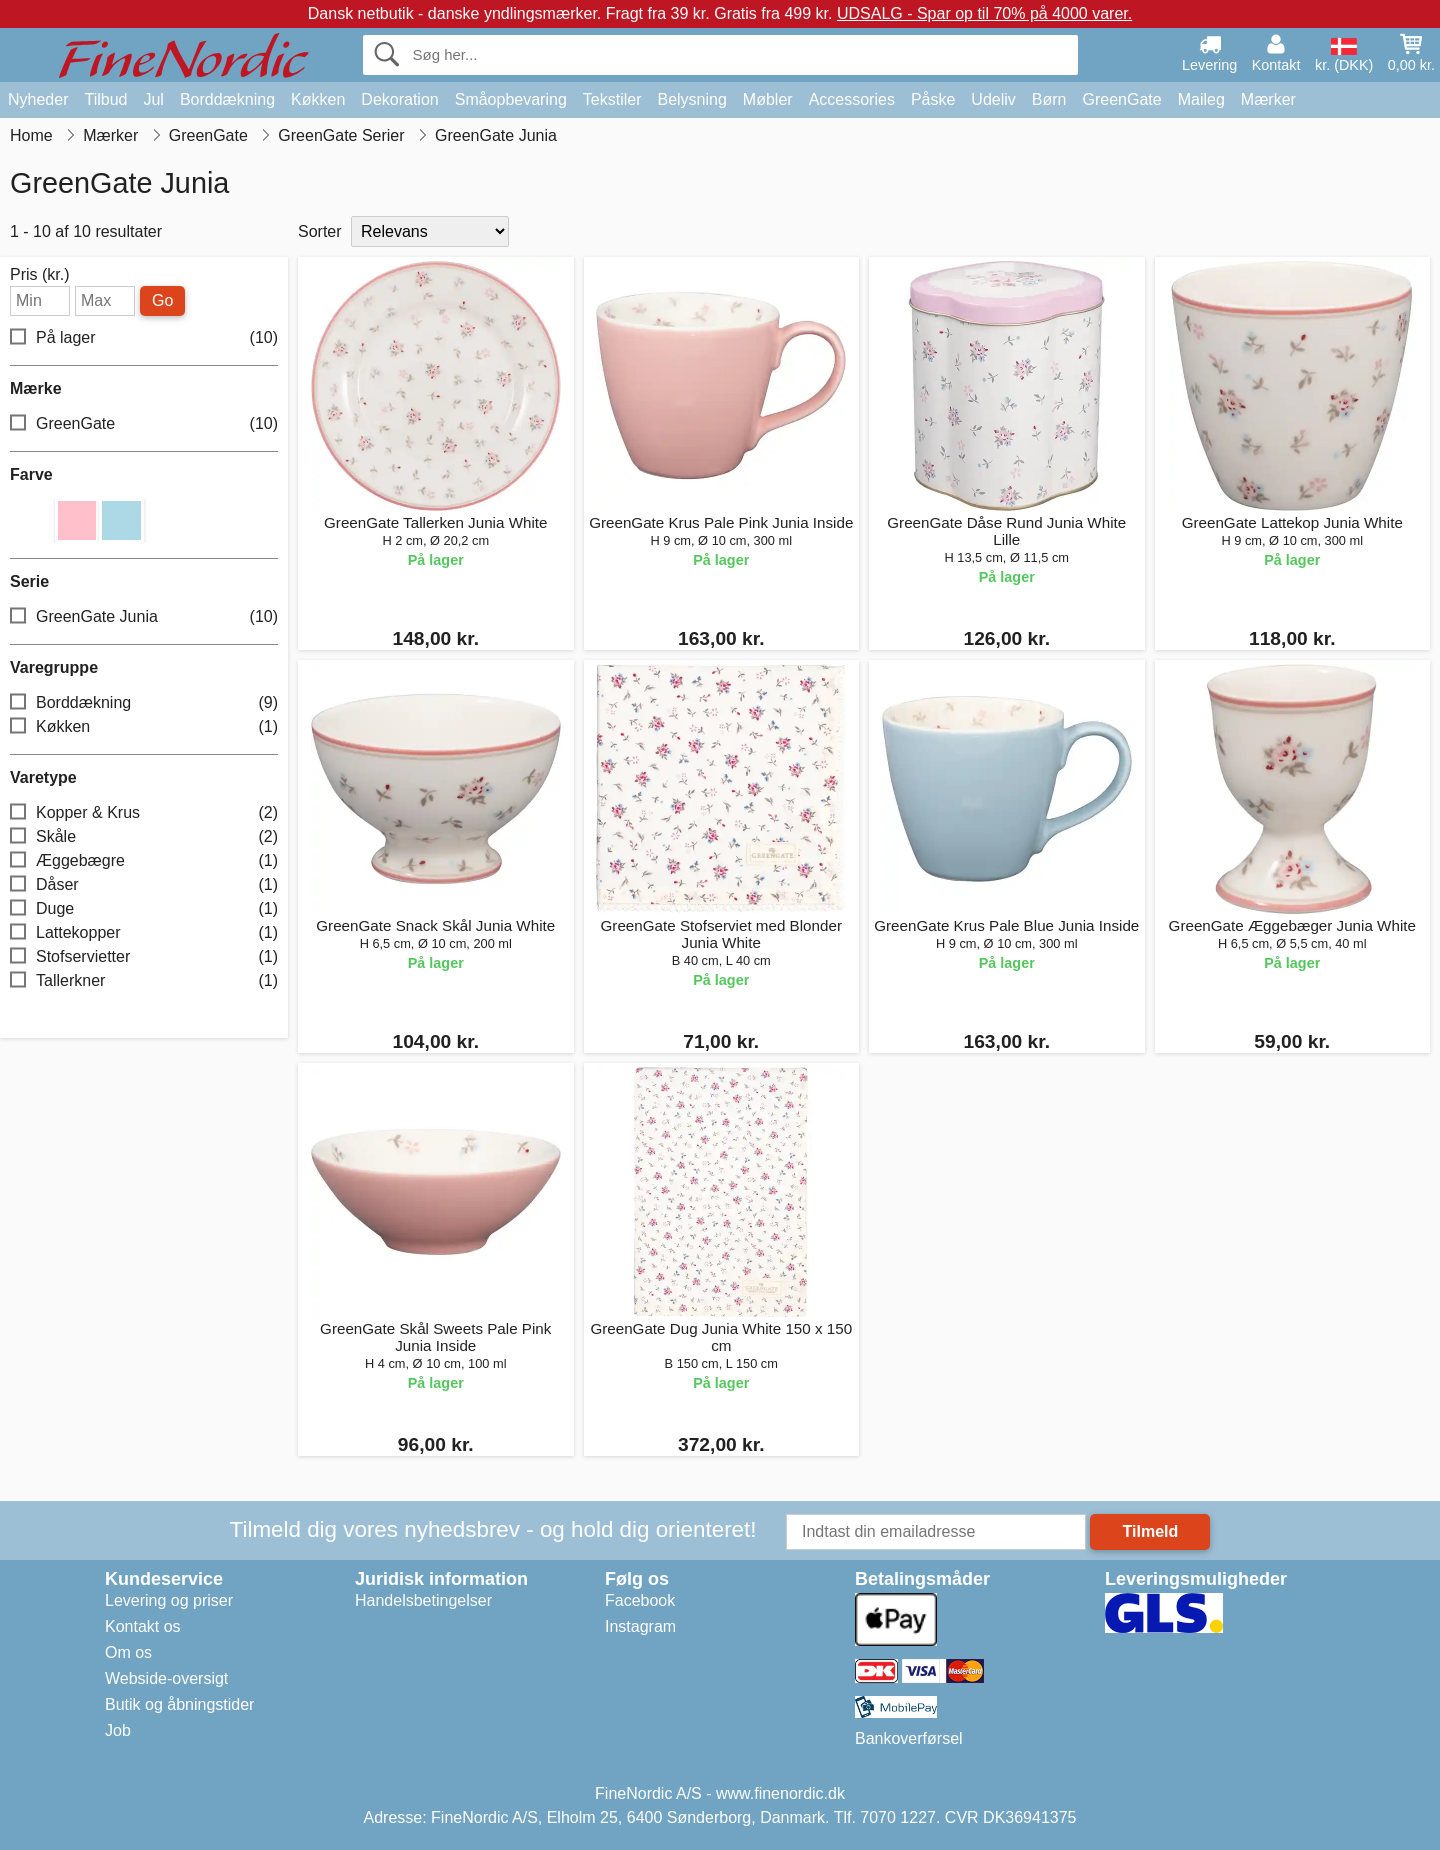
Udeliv (993, 99)
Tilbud (105, 99)
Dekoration (399, 99)
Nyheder (38, 99)
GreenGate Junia (144, 617)
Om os (128, 1652)
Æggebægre (144, 861)
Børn (1049, 99)
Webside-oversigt (166, 1678)
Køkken (318, 99)
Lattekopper (144, 933)
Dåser (144, 885)
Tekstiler (612, 99)
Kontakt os (143, 1626)
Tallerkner (144, 981)
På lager (144, 338)
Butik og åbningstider (179, 1704)
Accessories (852, 99)
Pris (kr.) (40, 275)
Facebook (640, 1600)
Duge (144, 909)
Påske (933, 99)
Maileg (1201, 99)
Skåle (144, 837)
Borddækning (227, 99)
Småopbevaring (511, 99)
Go (162, 300)
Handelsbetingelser (423, 1600)
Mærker (1268, 99)
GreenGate (1122, 99)
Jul (153, 99)
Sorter (320, 231)
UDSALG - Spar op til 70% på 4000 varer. (984, 13)
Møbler (768, 99)
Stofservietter (144, 957)
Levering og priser (169, 1600)
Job (118, 1730)
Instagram (640, 1626)
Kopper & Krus (144, 813)
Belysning (691, 99)
